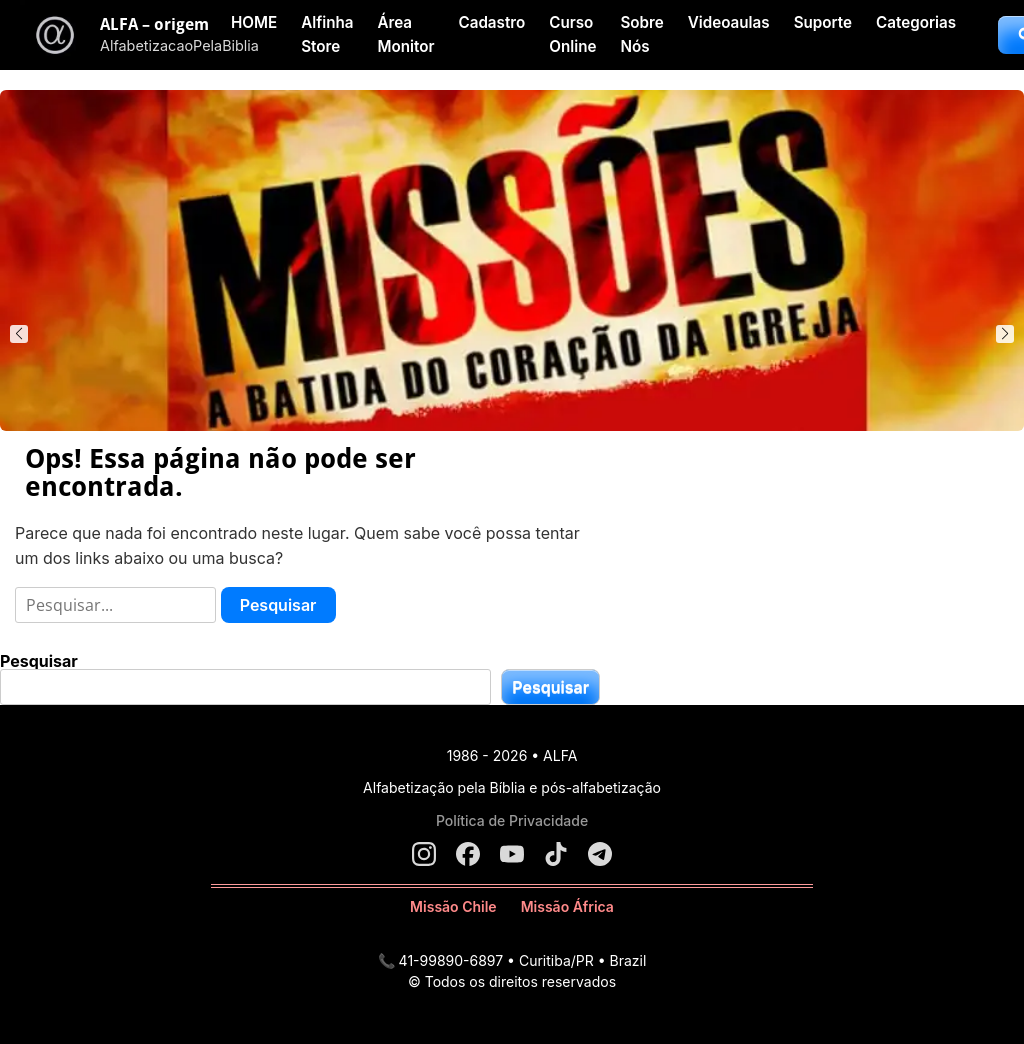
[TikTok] (556, 854)
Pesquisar (39, 661)
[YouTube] (512, 854)
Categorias (916, 22)
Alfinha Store (327, 34)
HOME (254, 22)
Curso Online (572, 34)
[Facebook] (468, 854)
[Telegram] (600, 854)
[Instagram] (424, 854)
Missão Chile (453, 906)
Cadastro (491, 22)
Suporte (823, 22)
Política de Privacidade (512, 820)
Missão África (567, 906)
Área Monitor (405, 34)
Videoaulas (729, 22)
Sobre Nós (641, 34)
